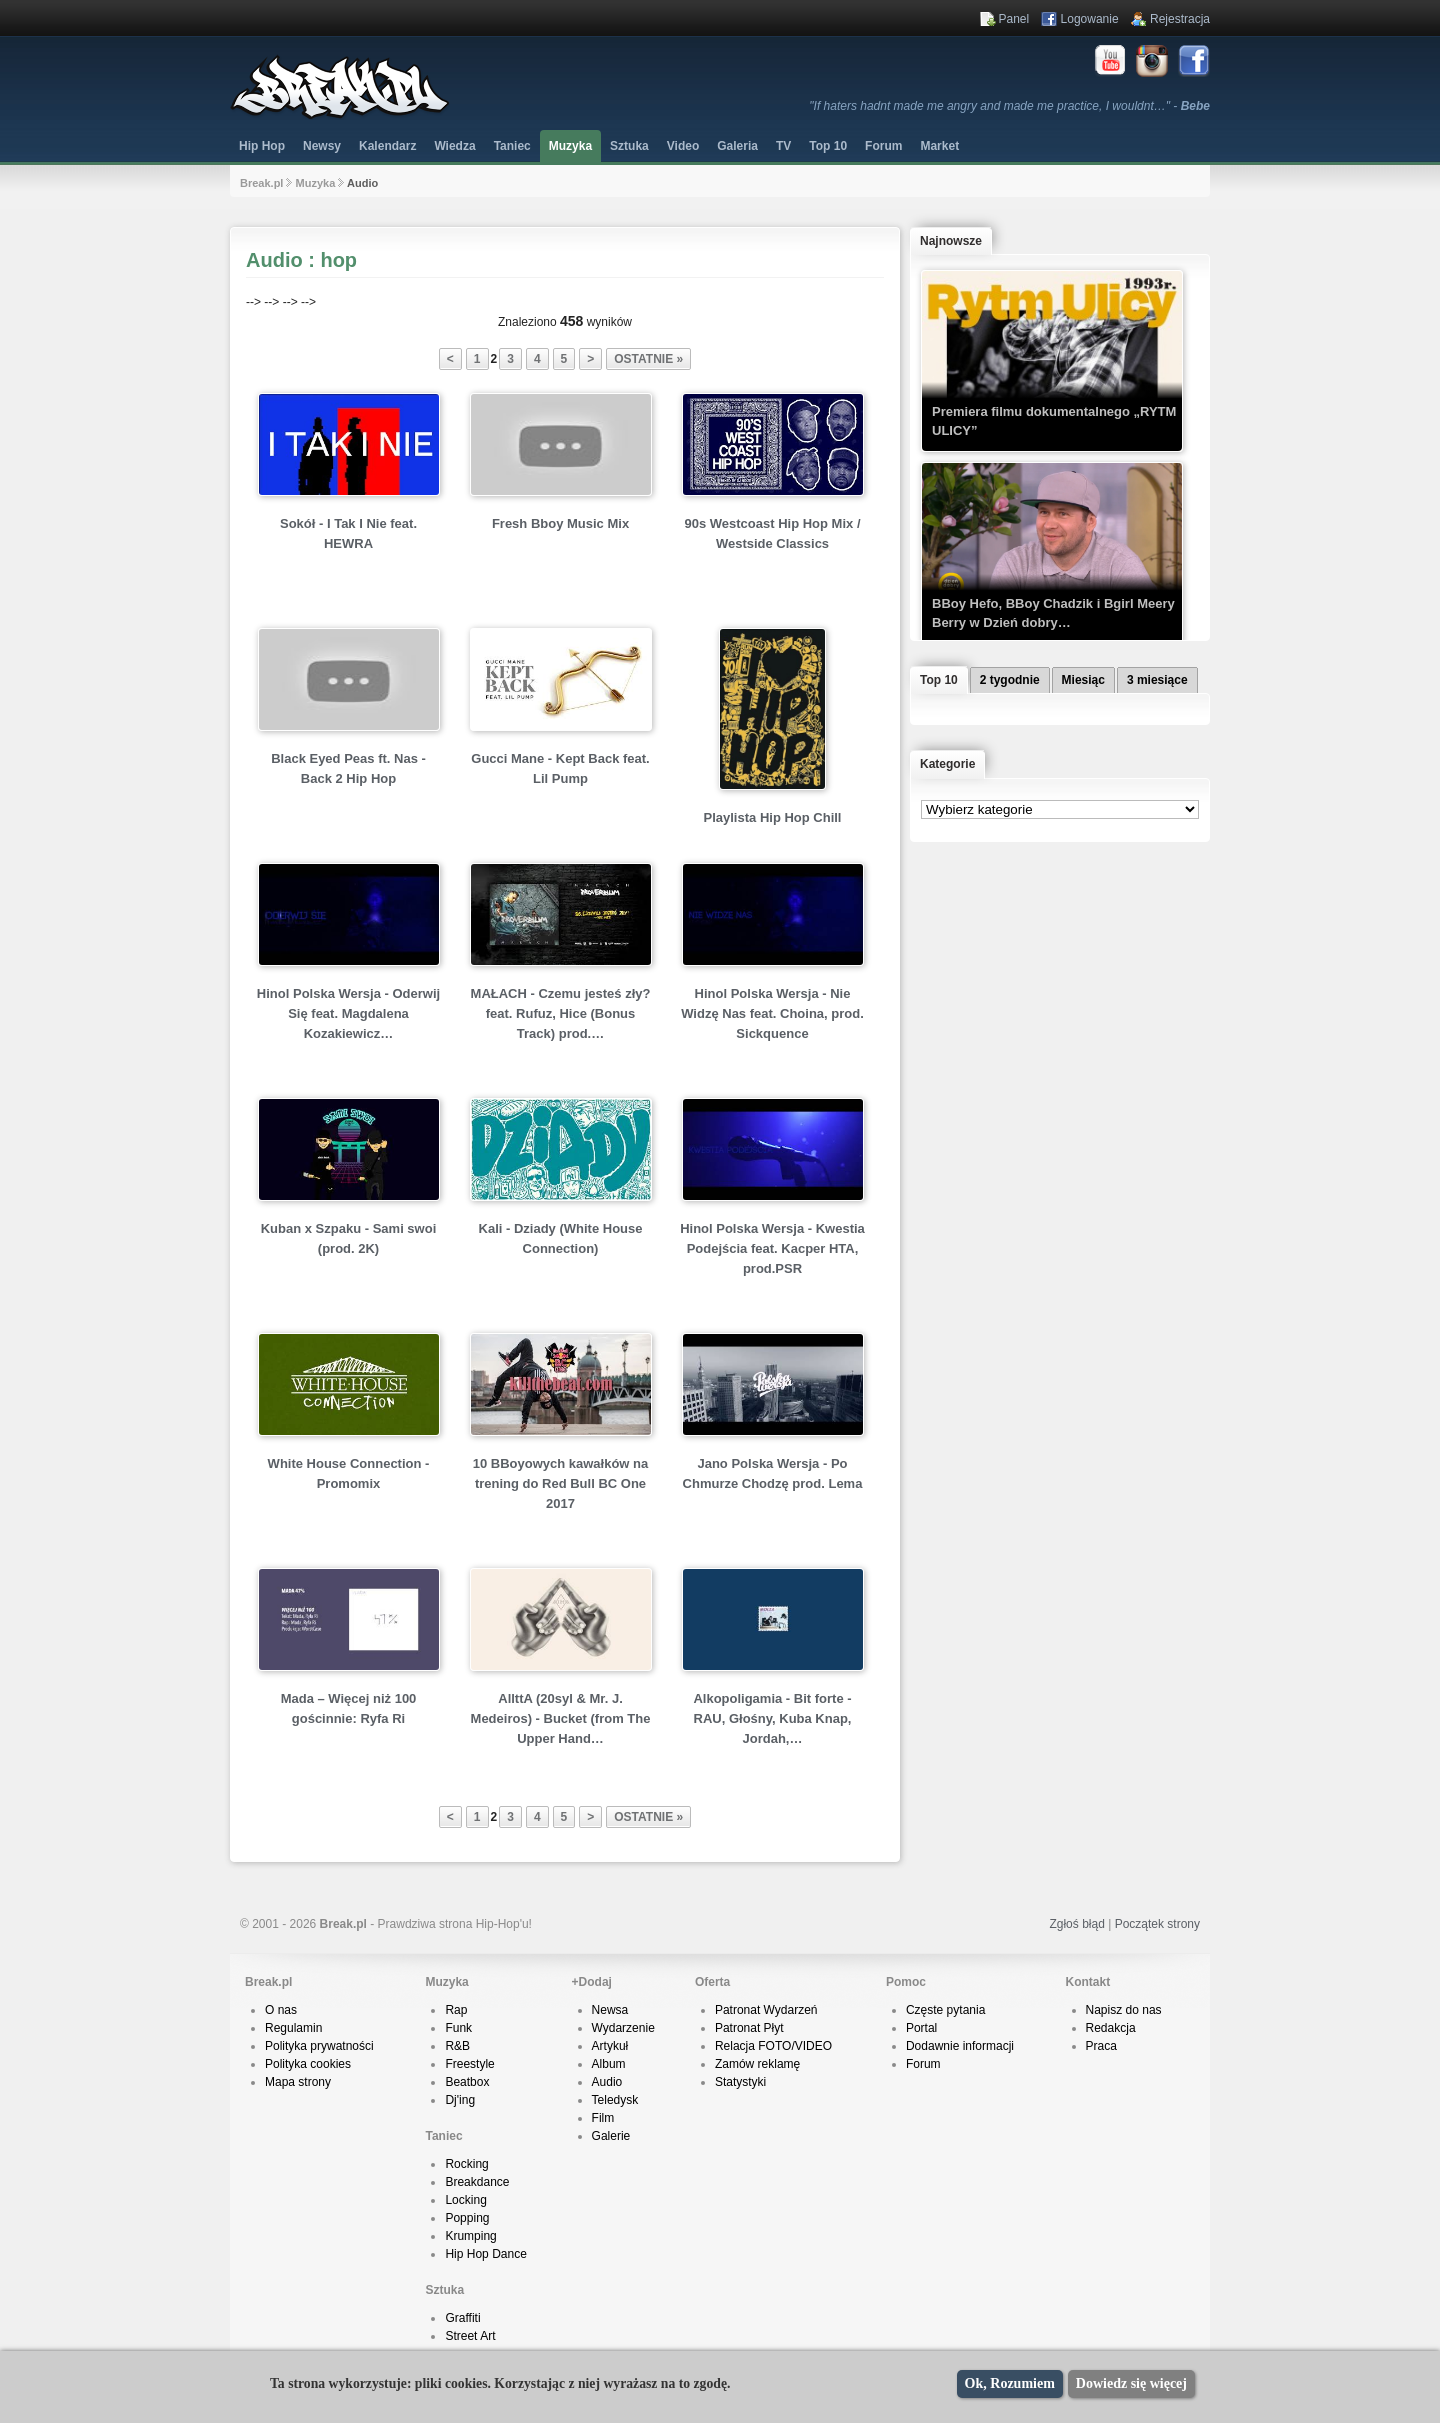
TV (783, 146)
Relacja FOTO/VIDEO (773, 2046)
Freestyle (469, 2064)
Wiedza (454, 146)
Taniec (512, 146)
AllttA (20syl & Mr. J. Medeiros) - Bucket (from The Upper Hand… (561, 1718)
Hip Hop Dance (485, 2254)
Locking (465, 2200)
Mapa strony (298, 2082)
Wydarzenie (623, 2028)
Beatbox (467, 2082)
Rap (456, 2010)
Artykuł (610, 2046)
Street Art (470, 2336)
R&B (457, 2046)
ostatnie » (648, 359)
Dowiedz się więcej (1131, 2383)
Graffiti (462, 2318)
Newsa (610, 2010)
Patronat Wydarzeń (766, 2010)
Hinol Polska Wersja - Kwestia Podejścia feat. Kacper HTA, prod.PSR (772, 1248)
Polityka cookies (308, 2064)
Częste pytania (945, 2010)
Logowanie (1090, 19)
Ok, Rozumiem (1010, 2383)
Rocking (466, 2164)
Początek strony (1157, 1924)
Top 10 (828, 146)
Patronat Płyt (749, 2028)
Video (683, 146)
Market (939, 146)
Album (609, 2064)
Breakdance (477, 2182)
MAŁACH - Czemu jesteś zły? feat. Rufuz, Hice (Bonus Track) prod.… (561, 1013)
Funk (458, 2028)
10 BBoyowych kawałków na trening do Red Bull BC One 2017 (561, 1483)
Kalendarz (387, 146)
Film (603, 2118)
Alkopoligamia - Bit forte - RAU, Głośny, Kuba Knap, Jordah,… (772, 1718)
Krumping (470, 2236)
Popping (467, 2218)
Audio (607, 2082)
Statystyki (740, 2082)
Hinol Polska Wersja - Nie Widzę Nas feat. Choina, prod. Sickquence (772, 1013)
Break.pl (261, 183)
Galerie (611, 2136)
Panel (1014, 19)
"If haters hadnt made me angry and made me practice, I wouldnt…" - (1009, 106)
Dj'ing (460, 2100)
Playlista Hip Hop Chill (773, 817)
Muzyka (570, 146)
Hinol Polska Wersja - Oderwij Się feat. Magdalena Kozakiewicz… (348, 1013)
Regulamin (293, 2028)
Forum (923, 2064)
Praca (1101, 2046)
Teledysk (615, 2100)
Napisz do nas (1124, 2010)
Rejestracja (1180, 19)
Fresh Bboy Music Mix (560, 523)
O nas (281, 2010)
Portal (921, 2028)
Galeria (737, 146)
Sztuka (629, 146)
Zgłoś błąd (1076, 1924)
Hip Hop (262, 146)
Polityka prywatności (319, 2046)
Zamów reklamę (757, 2064)
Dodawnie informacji (960, 2046)
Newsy (322, 146)
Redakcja (1111, 2028)
